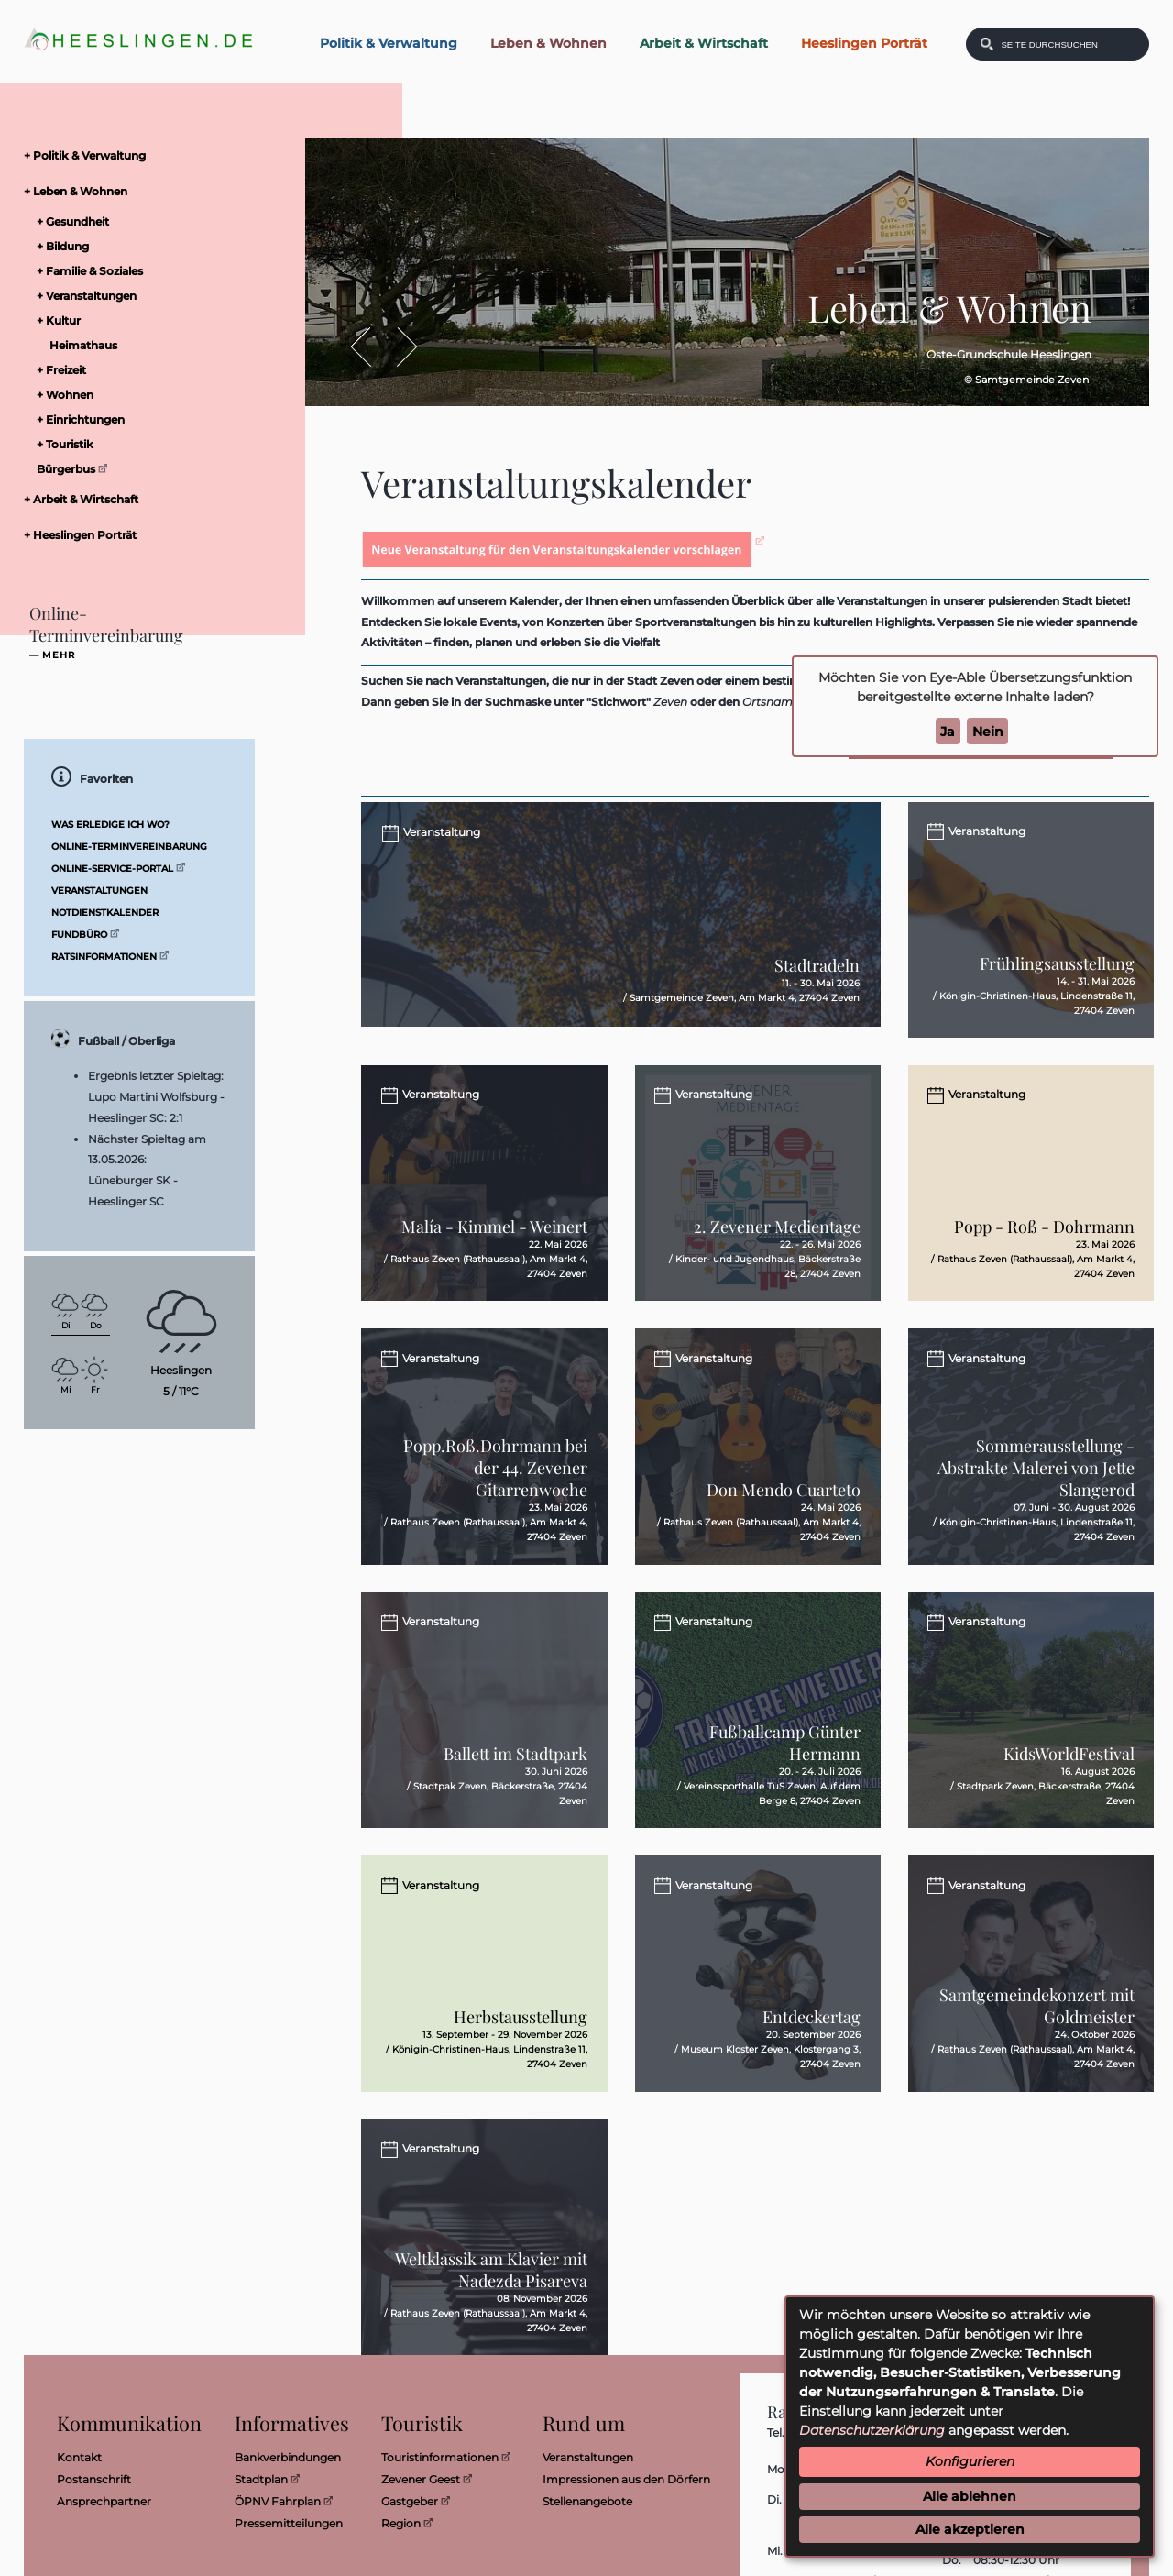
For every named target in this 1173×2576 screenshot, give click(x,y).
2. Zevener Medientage (777, 1246)
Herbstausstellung (520, 2065)
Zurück (369, 346)
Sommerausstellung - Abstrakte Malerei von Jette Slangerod (1036, 1497)
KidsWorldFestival (1069, 1792)
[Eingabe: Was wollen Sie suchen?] (1069, 44)
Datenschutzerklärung (872, 2430)
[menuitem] (134, 155)
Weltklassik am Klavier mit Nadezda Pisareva (491, 2328)
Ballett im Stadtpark (515, 1792)
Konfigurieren (970, 2461)
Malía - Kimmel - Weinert (494, 1246)
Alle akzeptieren (970, 2529)
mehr (58, 655)
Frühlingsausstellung (1057, 973)
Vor (397, 346)
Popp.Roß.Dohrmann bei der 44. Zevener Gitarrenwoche (495, 1497)
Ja (947, 730)
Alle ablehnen (969, 2496)
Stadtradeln (817, 986)
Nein (987, 730)
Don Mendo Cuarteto (784, 1519)
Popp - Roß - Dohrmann (1044, 1246)
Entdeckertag (811, 2065)
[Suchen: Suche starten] (987, 44)
